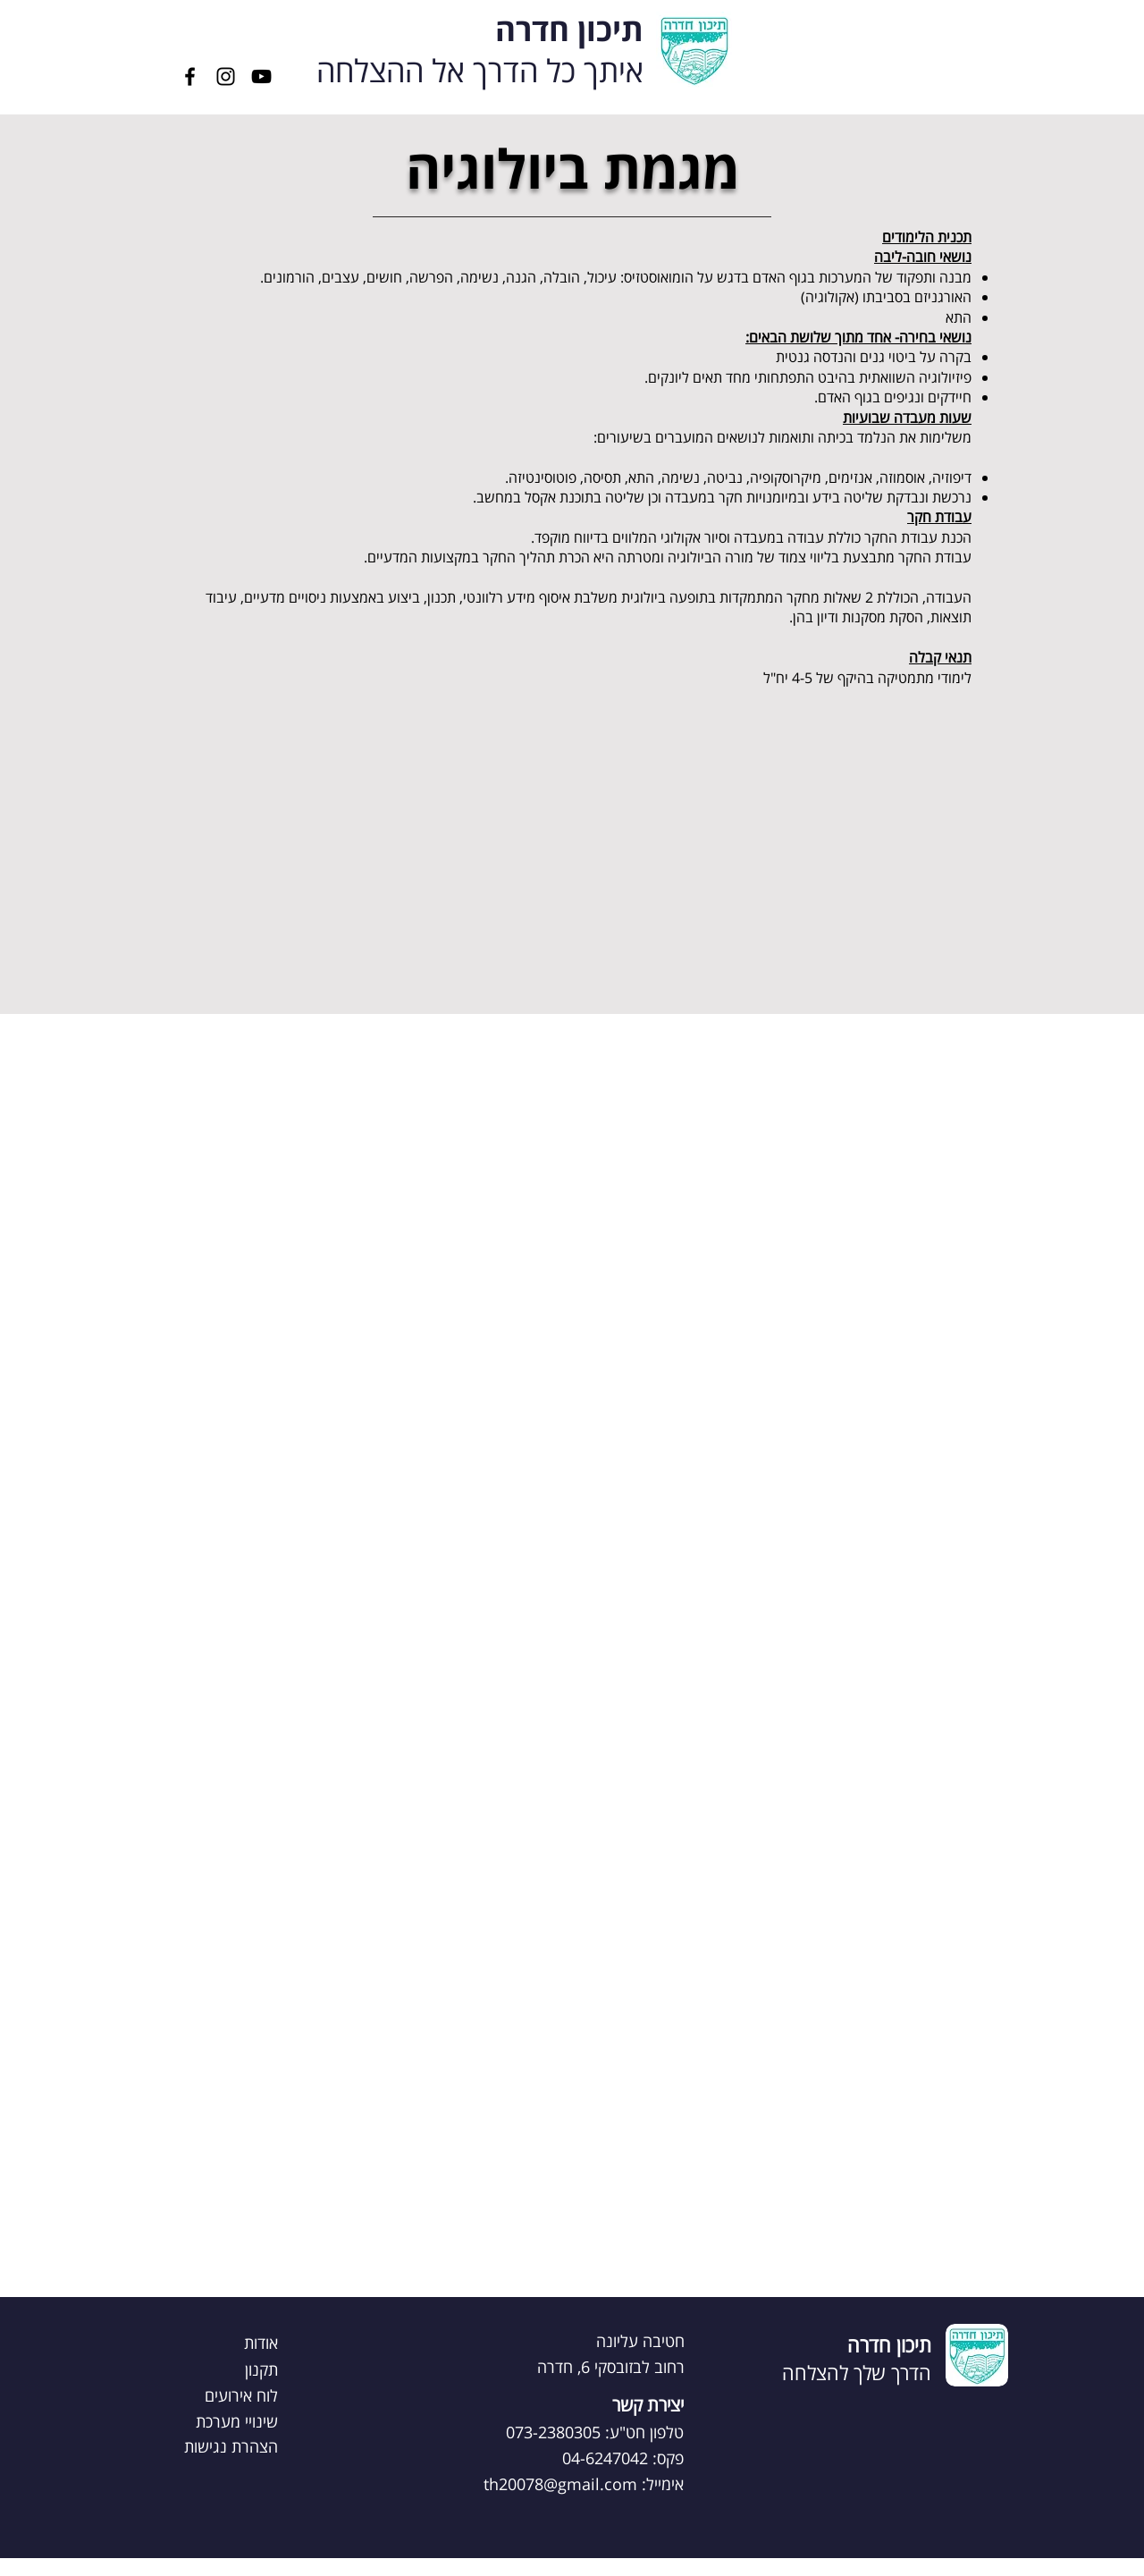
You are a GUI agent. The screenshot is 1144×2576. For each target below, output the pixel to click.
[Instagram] (226, 76)
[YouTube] (261, 76)
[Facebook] (190, 76)
